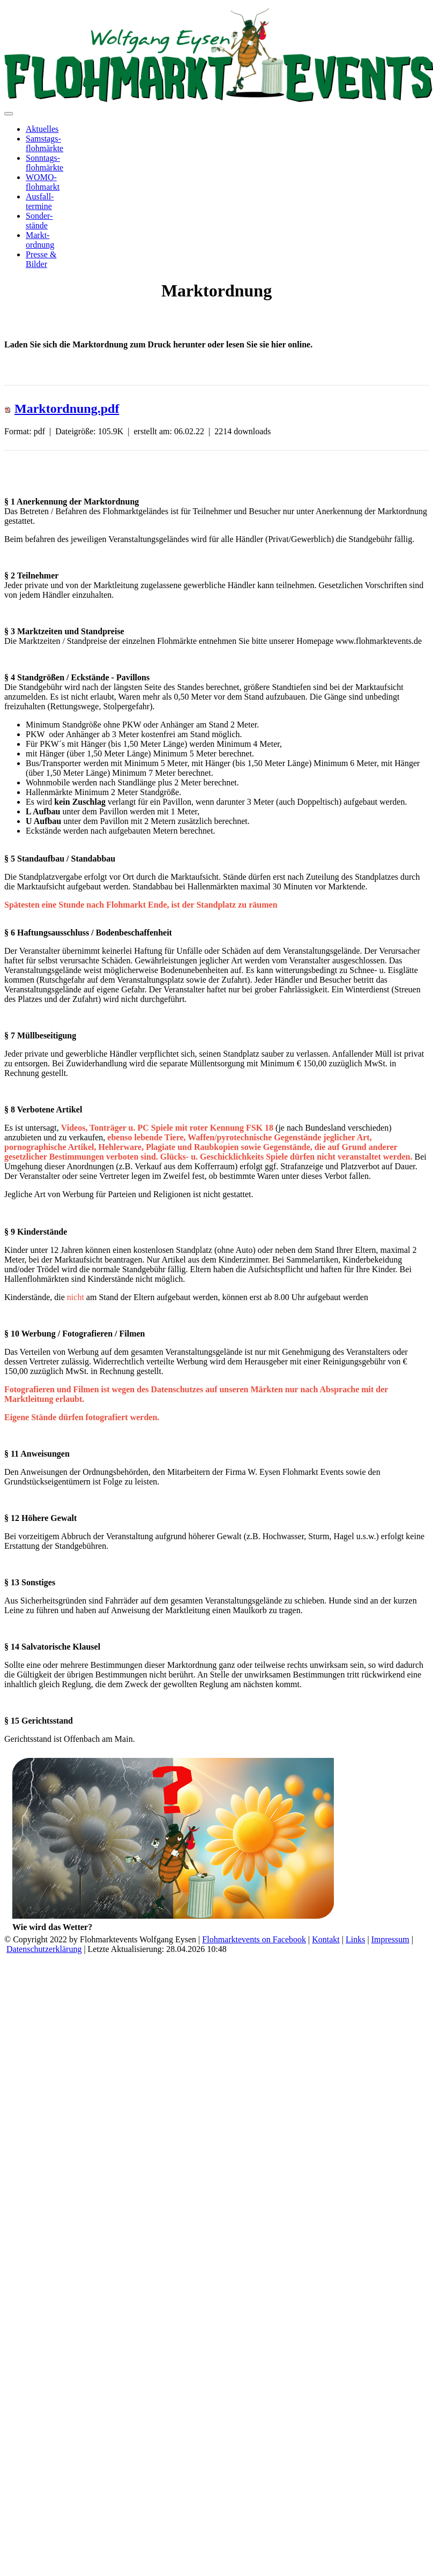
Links (355, 1939)
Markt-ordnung (40, 240)
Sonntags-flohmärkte (44, 162)
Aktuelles (42, 128)
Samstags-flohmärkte (44, 143)
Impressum (390, 1939)
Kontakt (326, 1939)
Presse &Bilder (41, 259)
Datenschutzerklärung (43, 1949)
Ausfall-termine (40, 201)
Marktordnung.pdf (66, 408)
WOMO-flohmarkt (42, 182)
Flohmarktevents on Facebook (254, 1939)
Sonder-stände (39, 220)
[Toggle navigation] (8, 113)
